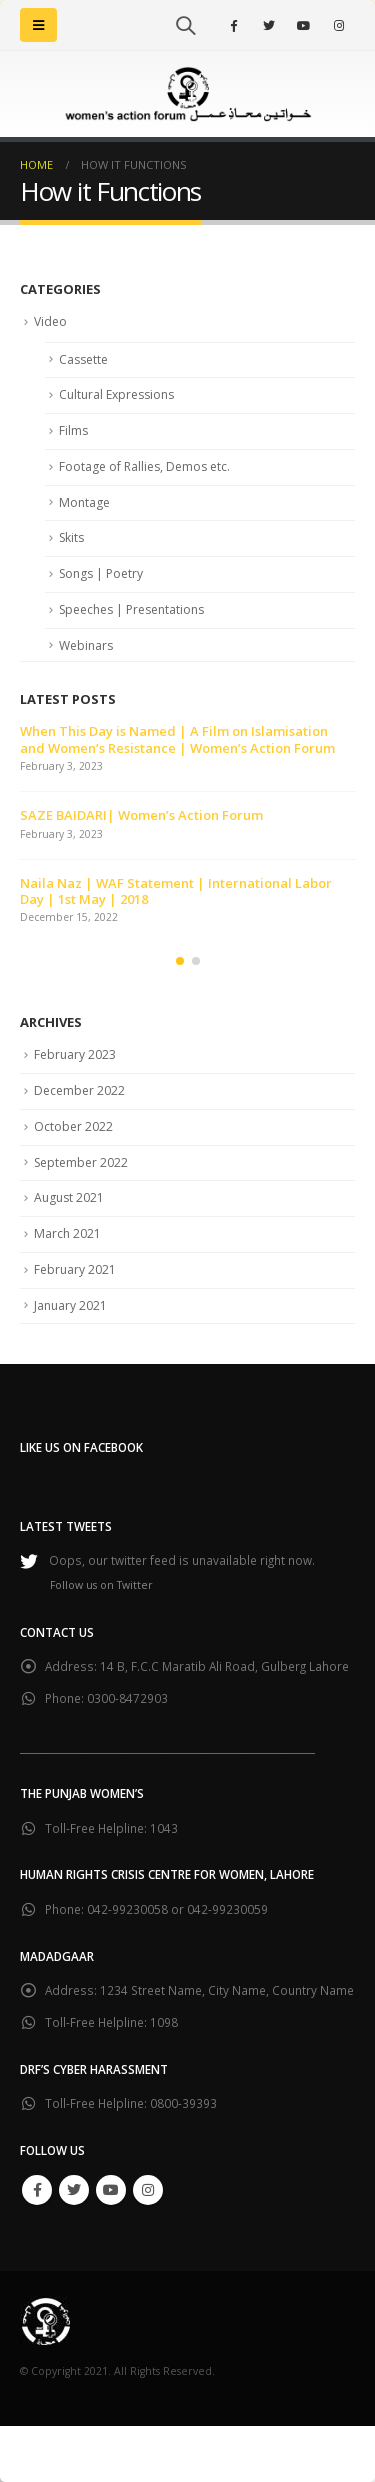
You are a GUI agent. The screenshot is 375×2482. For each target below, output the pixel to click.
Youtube (111, 2190)
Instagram (148, 2190)
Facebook (37, 2190)
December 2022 (79, 1090)
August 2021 (69, 1197)
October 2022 (73, 1126)
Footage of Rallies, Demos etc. (144, 466)
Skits (71, 537)
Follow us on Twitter (101, 1585)
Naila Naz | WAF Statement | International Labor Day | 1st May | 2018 (176, 891)
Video (50, 321)
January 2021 (70, 1305)
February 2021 (75, 1269)
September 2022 (81, 1162)
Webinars (86, 645)
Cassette (83, 359)
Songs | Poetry (101, 573)
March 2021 (67, 1233)
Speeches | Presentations (131, 609)
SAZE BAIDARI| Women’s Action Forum (141, 815)
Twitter (74, 2190)
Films (73, 430)
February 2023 (75, 1054)
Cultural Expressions (116, 394)
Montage (84, 502)
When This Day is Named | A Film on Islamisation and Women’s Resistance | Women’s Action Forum (177, 739)
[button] (180, 961)
